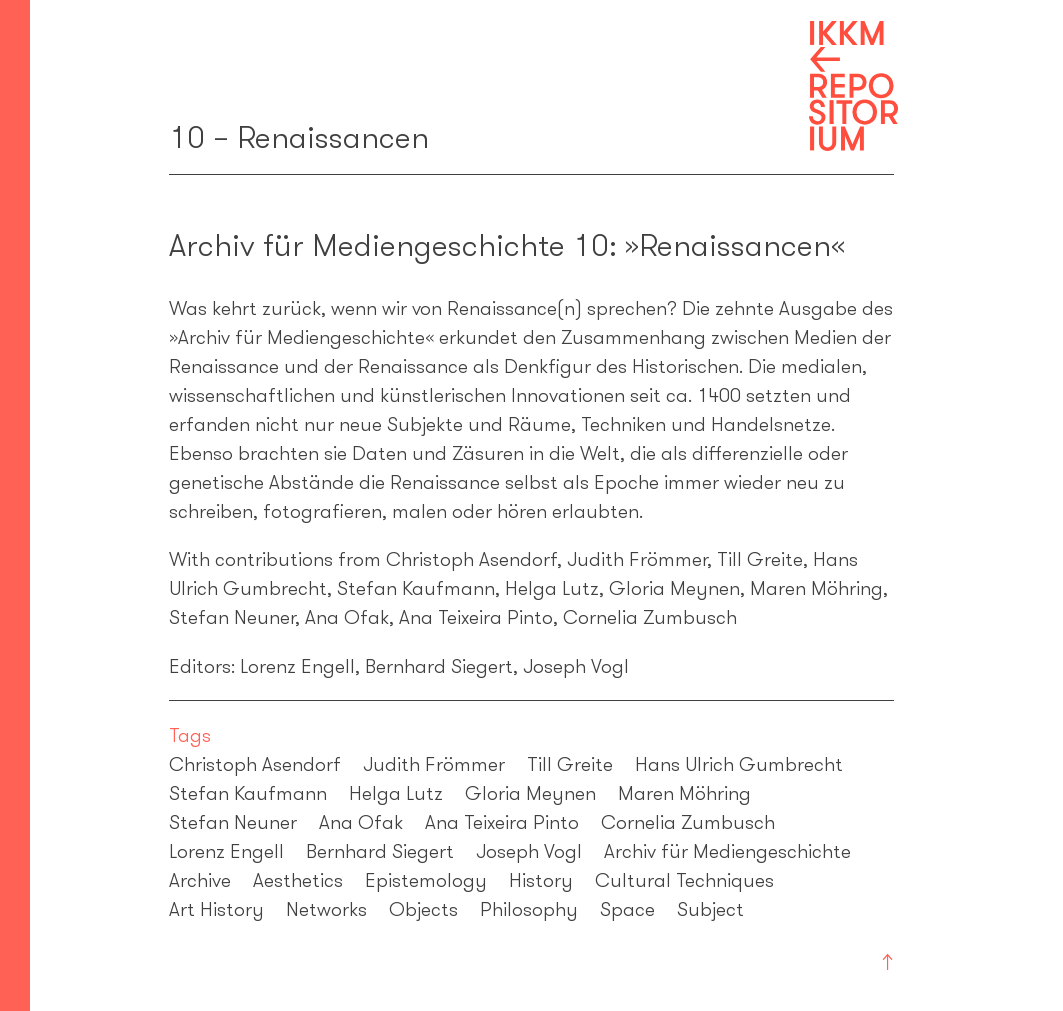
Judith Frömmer (434, 764)
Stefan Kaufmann (248, 793)
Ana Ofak (361, 822)
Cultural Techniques (684, 880)
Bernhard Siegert (380, 851)
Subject (710, 909)
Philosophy (529, 909)
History (541, 880)
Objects (423, 909)
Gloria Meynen (530, 793)
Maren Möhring (684, 793)
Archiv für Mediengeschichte (727, 851)
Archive (200, 880)
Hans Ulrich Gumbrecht (739, 764)
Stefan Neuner (233, 822)
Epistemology (426, 880)
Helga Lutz (396, 793)
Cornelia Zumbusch (688, 822)
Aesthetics (298, 880)
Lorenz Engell (226, 851)
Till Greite (570, 764)
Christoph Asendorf (255, 764)
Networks (326, 909)
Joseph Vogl (529, 851)
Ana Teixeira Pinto (502, 822)
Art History (216, 909)
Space (627, 909)
